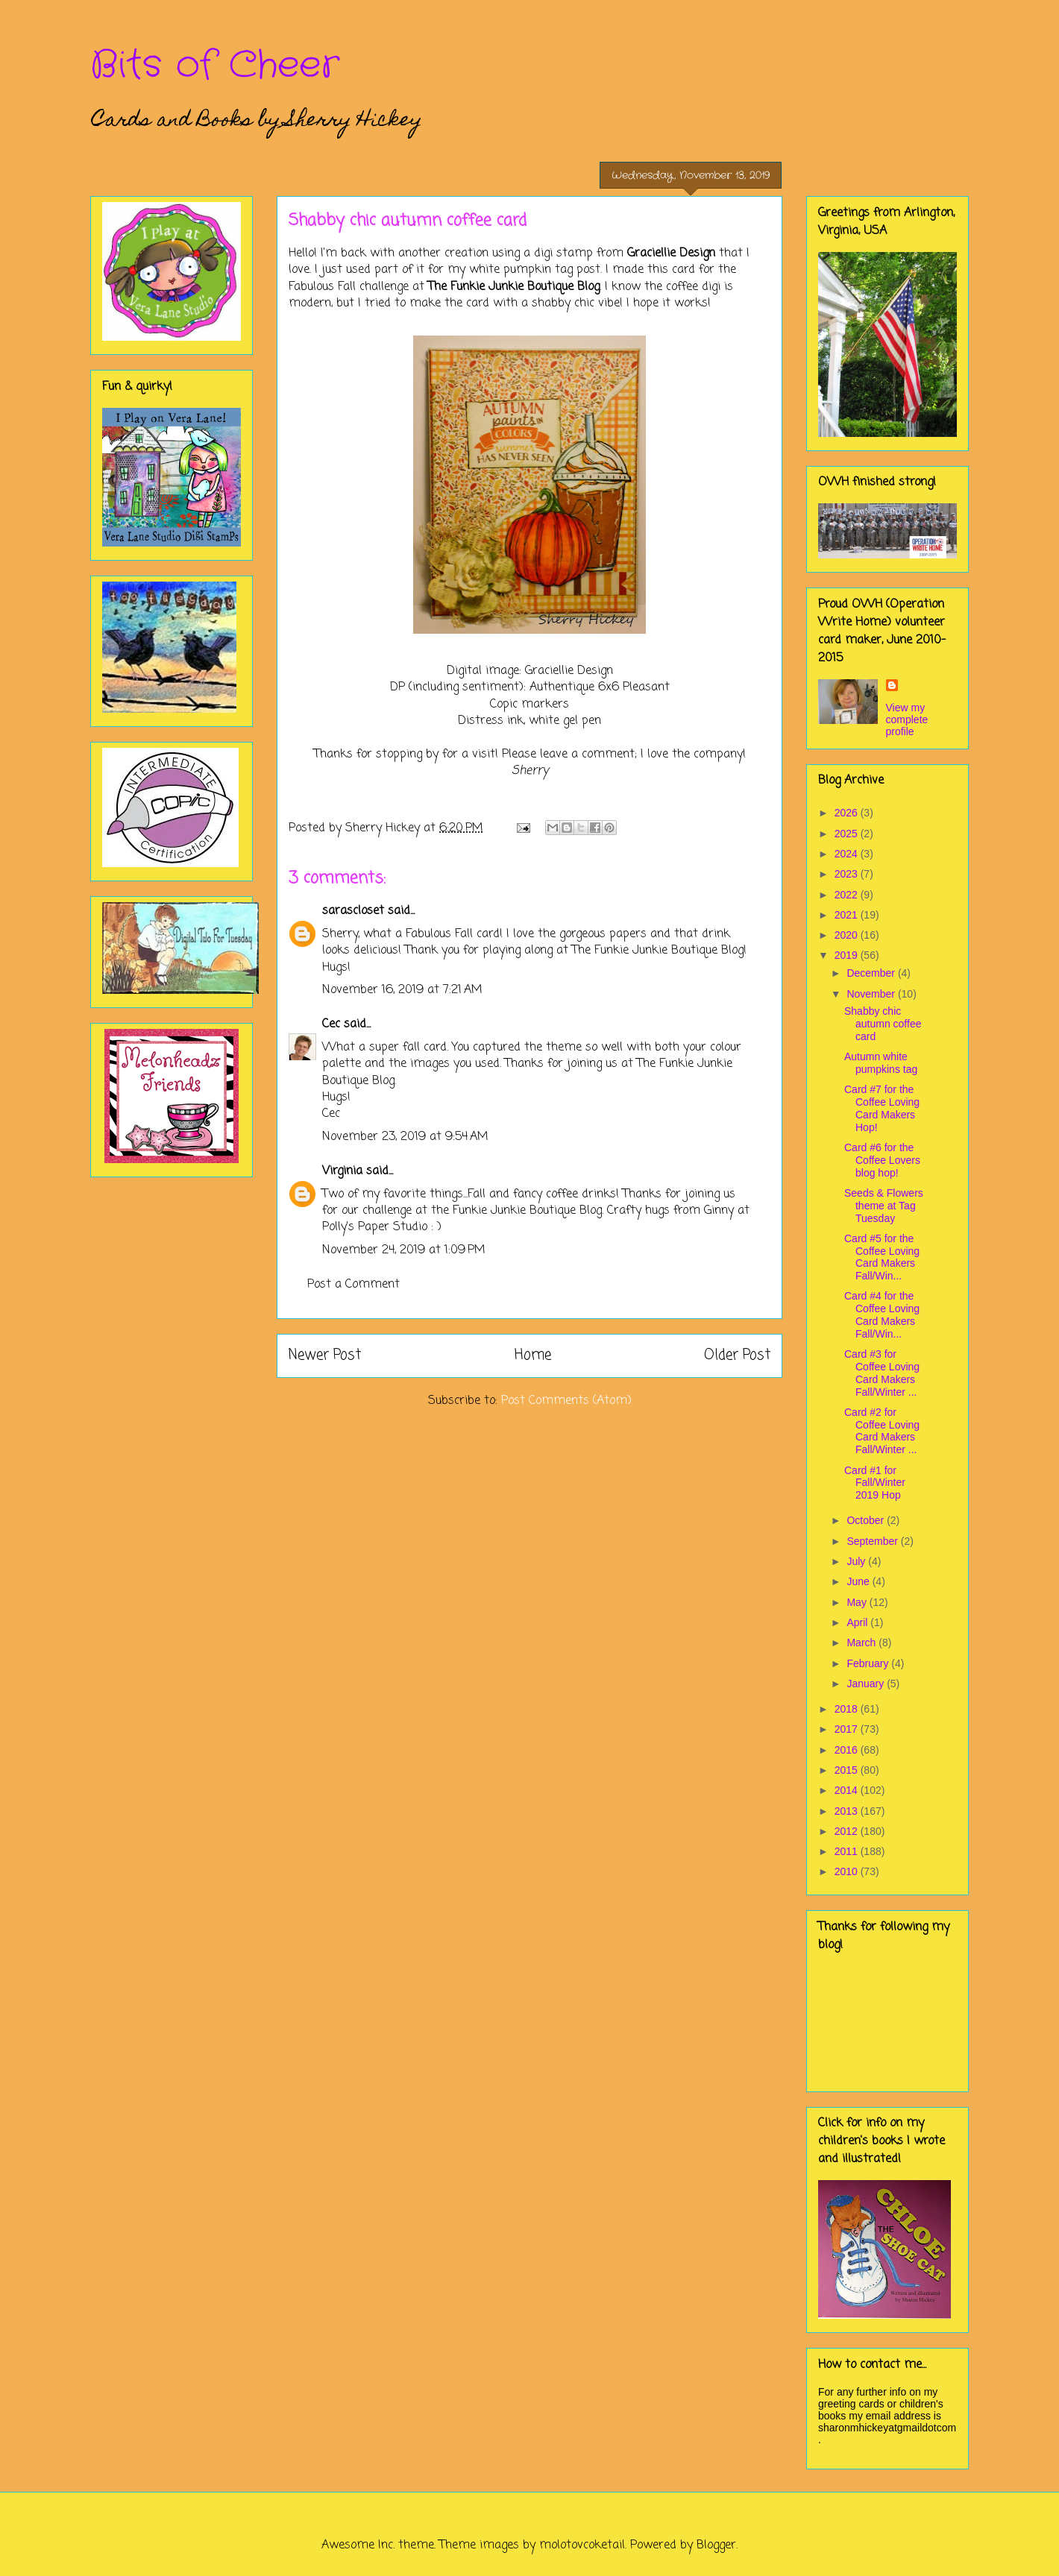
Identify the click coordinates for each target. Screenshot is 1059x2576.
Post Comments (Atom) (566, 1401)
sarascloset (353, 911)
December (871, 973)
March (862, 1642)
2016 (848, 1750)
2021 (848, 915)
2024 (848, 854)
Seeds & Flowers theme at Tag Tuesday (883, 1205)
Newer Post (325, 1355)
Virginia (342, 1171)
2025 (848, 834)
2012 (848, 1831)
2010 (848, 1871)
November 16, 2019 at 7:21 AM (402, 990)
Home (533, 1355)
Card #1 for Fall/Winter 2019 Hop (874, 1483)
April (858, 1622)
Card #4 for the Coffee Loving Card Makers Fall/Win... (882, 1314)
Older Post (737, 1355)
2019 (848, 955)
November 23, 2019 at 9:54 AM (405, 1137)
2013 (848, 1811)
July (857, 1561)
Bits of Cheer (214, 65)
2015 (848, 1770)
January (866, 1683)
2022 (848, 895)
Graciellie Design (671, 253)
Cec (331, 1024)
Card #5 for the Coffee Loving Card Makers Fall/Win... (882, 1257)
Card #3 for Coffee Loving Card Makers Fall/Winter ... (882, 1372)
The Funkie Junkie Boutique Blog (514, 287)
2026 (848, 813)
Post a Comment (353, 1285)
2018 (848, 1709)
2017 (848, 1729)
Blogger (716, 2545)
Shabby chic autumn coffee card (882, 1023)
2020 (848, 935)
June (859, 1581)
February (868, 1663)
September (873, 1541)
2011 (848, 1851)
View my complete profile (907, 719)
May (857, 1602)
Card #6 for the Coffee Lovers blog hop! (882, 1160)
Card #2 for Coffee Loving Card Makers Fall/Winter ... (882, 1430)
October (866, 1520)
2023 (848, 874)
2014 (848, 1790)
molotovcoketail (582, 2545)
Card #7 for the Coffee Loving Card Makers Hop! (882, 1108)
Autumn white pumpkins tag (880, 1063)
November (871, 994)
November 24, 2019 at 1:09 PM (403, 1250)
